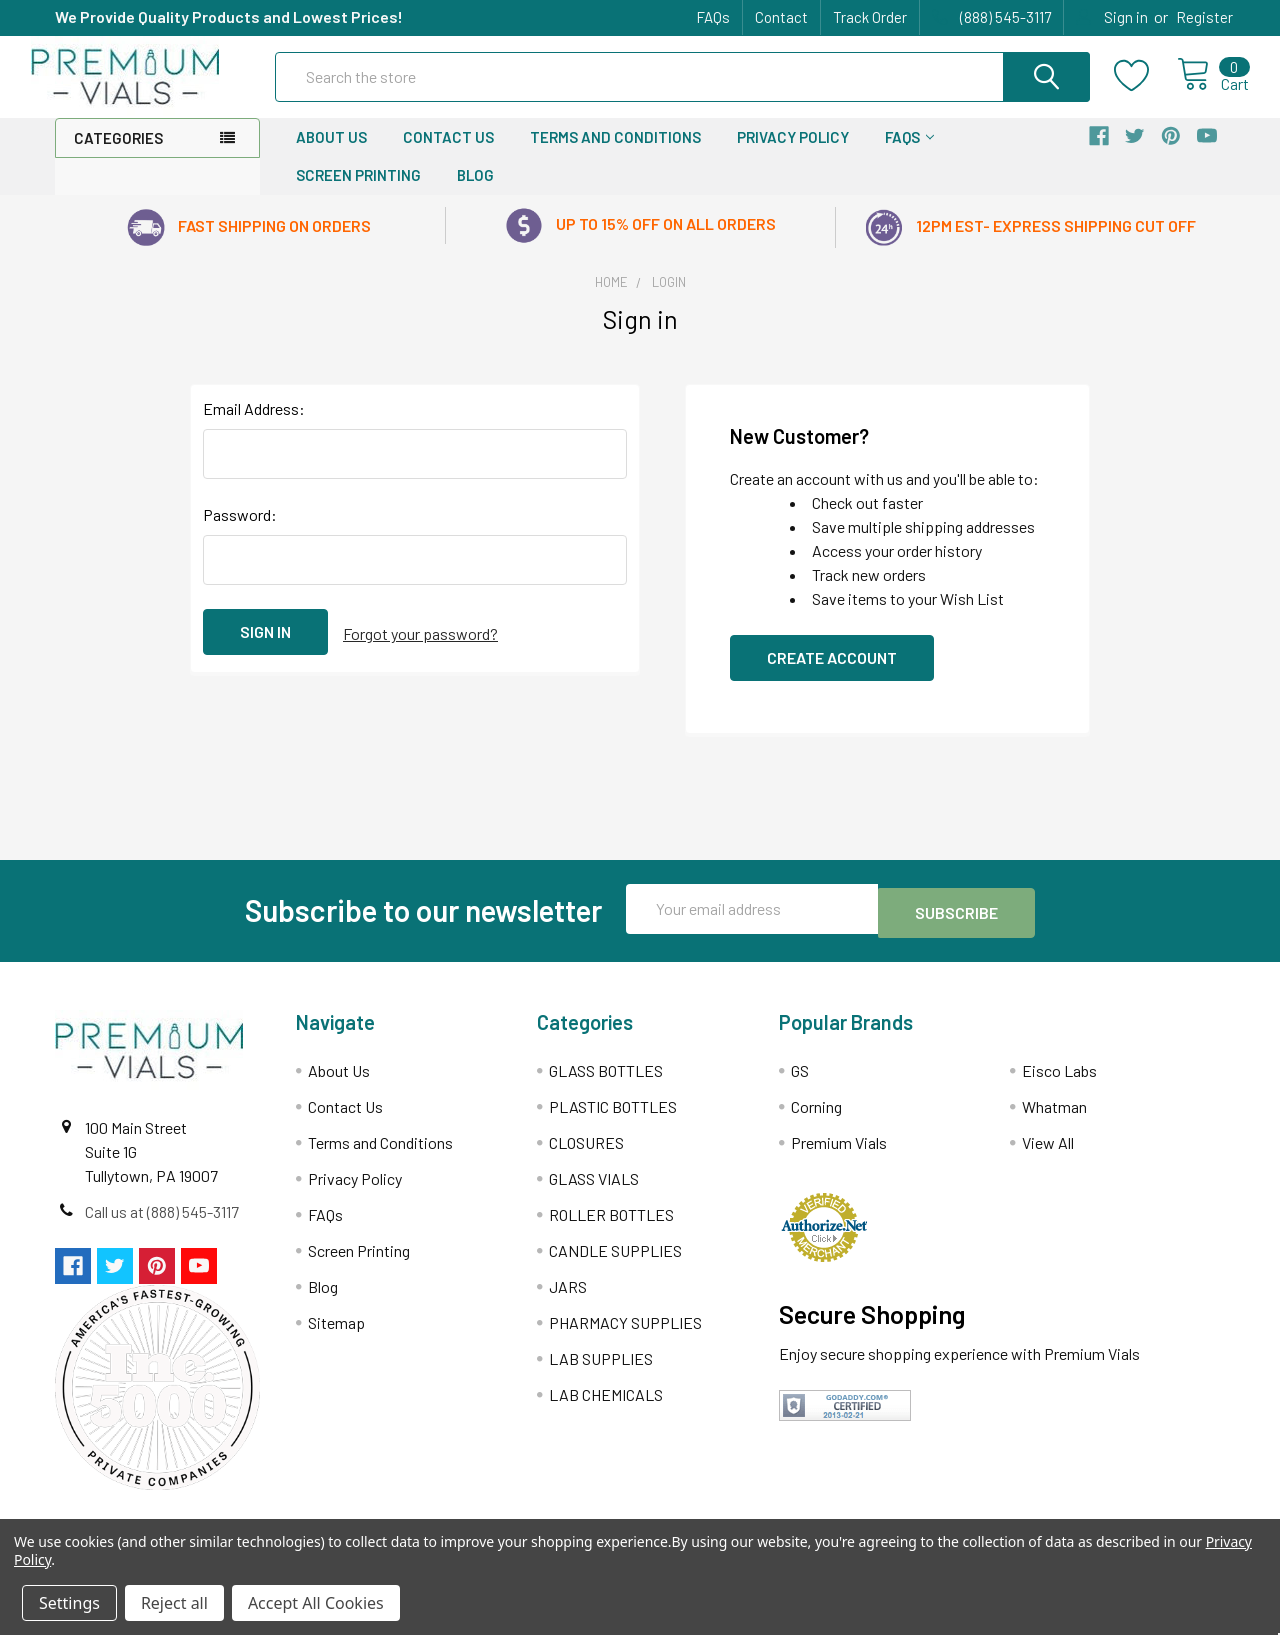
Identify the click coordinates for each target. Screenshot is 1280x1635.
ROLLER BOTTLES (611, 1228)
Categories (118, 156)
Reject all (174, 1603)
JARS (568, 1300)
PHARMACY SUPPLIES (625, 1336)
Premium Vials (839, 1156)
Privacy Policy (793, 155)
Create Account (832, 675)
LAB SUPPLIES (601, 1372)
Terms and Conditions (615, 155)
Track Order (870, 17)
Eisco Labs (1059, 1084)
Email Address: (254, 426)
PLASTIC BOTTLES (613, 1120)
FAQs (713, 17)
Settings (69, 1603)
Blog (475, 193)
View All (1048, 1156)
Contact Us (448, 155)
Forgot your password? (420, 649)
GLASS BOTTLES (606, 1084)
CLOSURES (586, 1156)
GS (800, 1084)
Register (1204, 17)
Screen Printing (358, 193)
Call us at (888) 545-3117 (162, 1225)
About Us (331, 155)
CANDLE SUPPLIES (615, 1264)
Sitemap (336, 1336)
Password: (240, 532)
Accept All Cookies (316, 1603)
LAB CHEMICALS (606, 1408)
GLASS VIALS (594, 1192)
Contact (781, 17)
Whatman (1054, 1120)
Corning (816, 1120)
